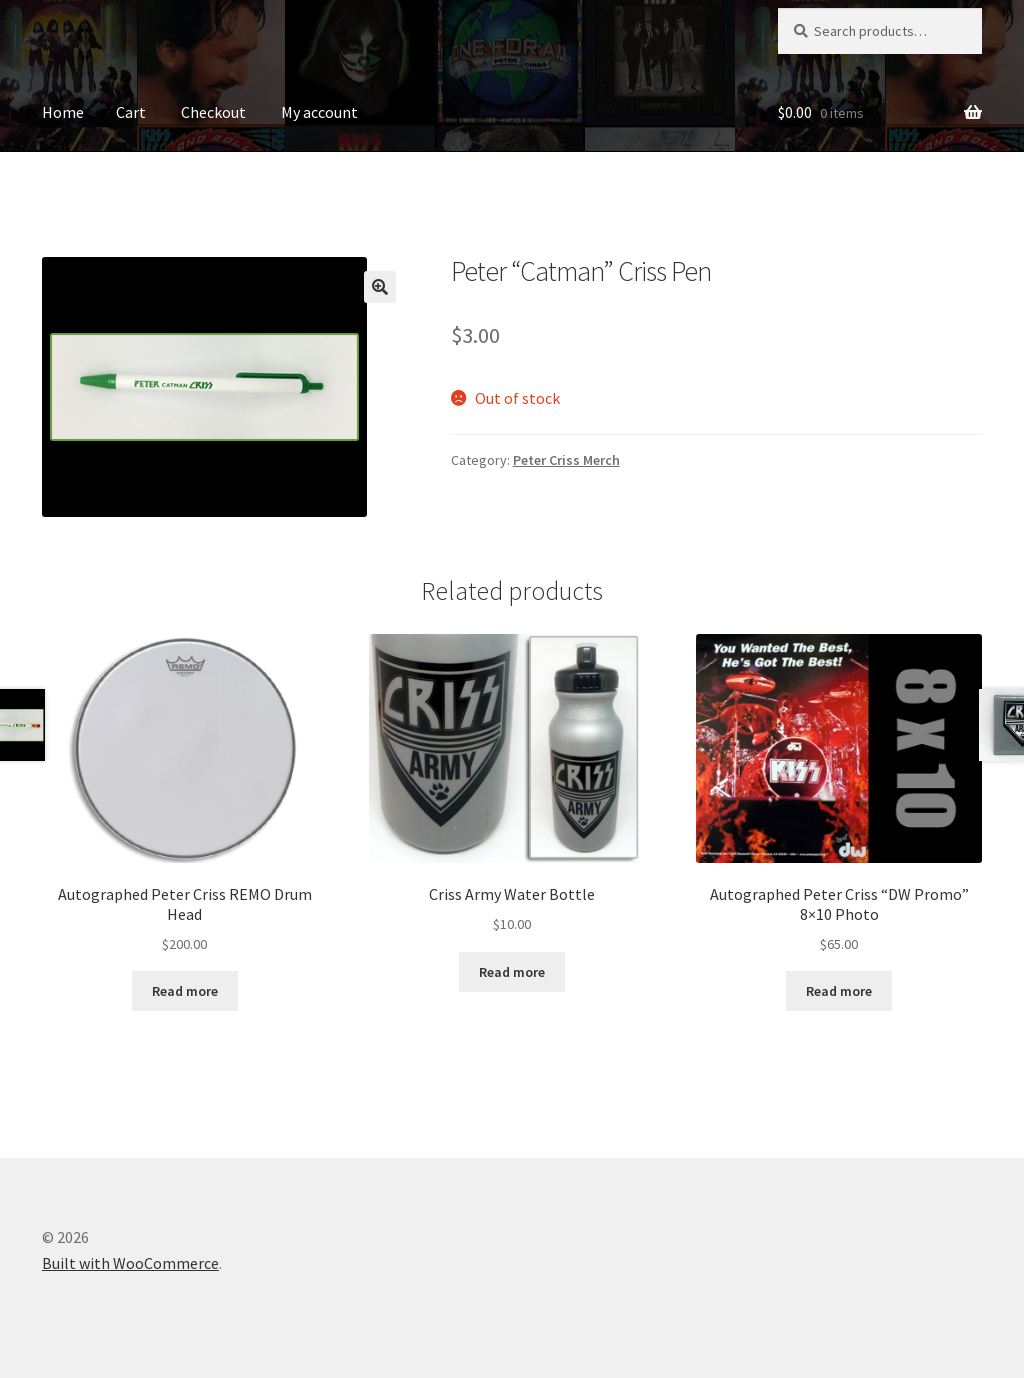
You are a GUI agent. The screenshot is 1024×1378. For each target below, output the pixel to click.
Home (63, 112)
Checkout (213, 112)
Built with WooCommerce (130, 1263)
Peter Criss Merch (566, 460)
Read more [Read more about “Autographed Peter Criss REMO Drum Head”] (185, 991)
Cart (131, 112)
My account (319, 112)
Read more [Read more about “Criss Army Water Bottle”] (512, 972)
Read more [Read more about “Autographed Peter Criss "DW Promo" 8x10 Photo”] (839, 991)
